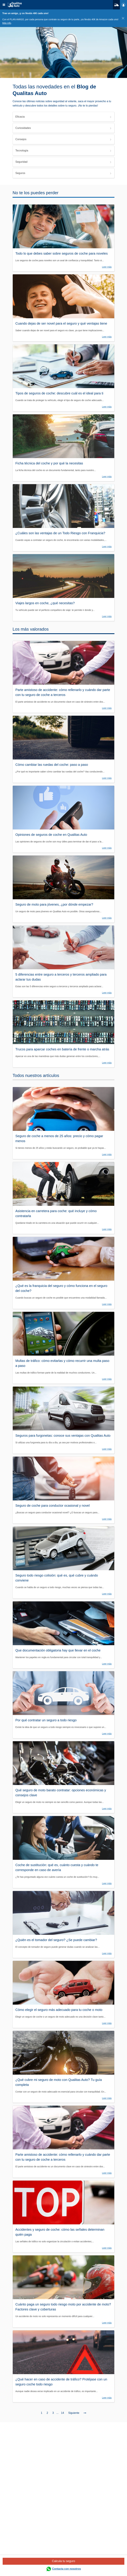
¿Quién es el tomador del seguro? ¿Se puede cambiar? (56, 1940)
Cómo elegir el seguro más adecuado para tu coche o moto (58, 2010)
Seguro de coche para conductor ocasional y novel (52, 1505)
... (57, 2412)
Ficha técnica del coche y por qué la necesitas (49, 463)
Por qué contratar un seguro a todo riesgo (46, 1720)
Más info (6, 23)
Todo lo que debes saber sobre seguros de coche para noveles (61, 253)
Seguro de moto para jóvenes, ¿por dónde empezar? (54, 904)
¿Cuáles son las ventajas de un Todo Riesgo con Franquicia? (60, 533)
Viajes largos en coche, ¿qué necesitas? (45, 603)
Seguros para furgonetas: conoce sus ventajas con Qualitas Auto (62, 1435)
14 (62, 2412)
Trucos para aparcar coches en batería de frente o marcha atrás (62, 1049)
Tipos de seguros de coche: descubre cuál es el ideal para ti (59, 393)
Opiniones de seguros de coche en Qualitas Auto (51, 834)
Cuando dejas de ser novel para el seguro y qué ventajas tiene (61, 323)
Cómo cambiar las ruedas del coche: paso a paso (51, 764)
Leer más (107, 267)
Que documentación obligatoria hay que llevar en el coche (58, 1650)
